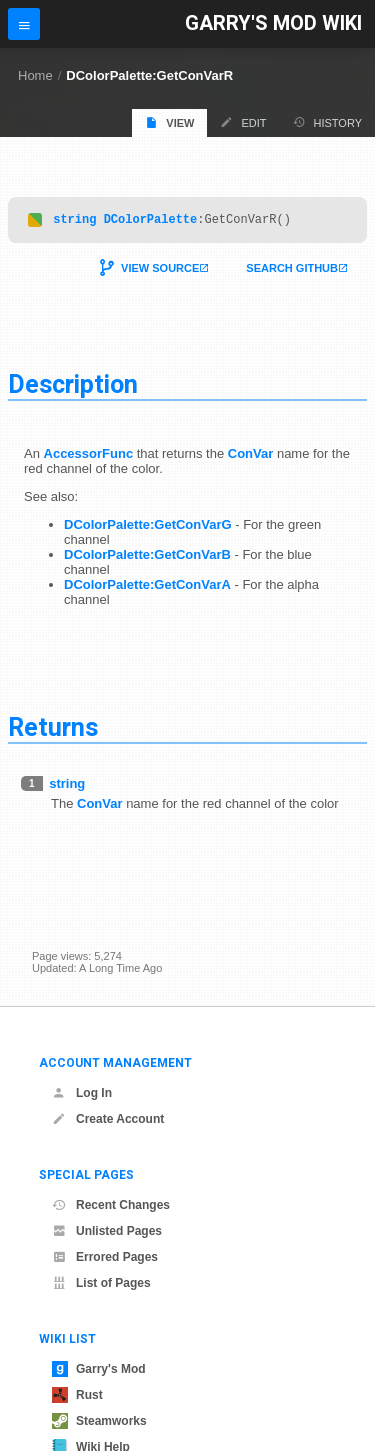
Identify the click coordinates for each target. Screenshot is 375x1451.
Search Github (292, 271)
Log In (82, 1093)
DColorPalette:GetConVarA (147, 587)
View (169, 122)
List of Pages (101, 1283)
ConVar (251, 456)
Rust (77, 1395)
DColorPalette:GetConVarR (149, 75)
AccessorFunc (89, 456)
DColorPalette (151, 221)
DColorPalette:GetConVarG (148, 527)
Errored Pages (105, 1257)
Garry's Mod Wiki (273, 23)
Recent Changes (111, 1205)
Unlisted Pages (107, 1231)
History (328, 122)
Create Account (108, 1119)
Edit (243, 122)
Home (35, 75)
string (74, 221)
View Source (160, 271)
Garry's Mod (99, 1369)
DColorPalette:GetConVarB (147, 557)
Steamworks (99, 1421)
